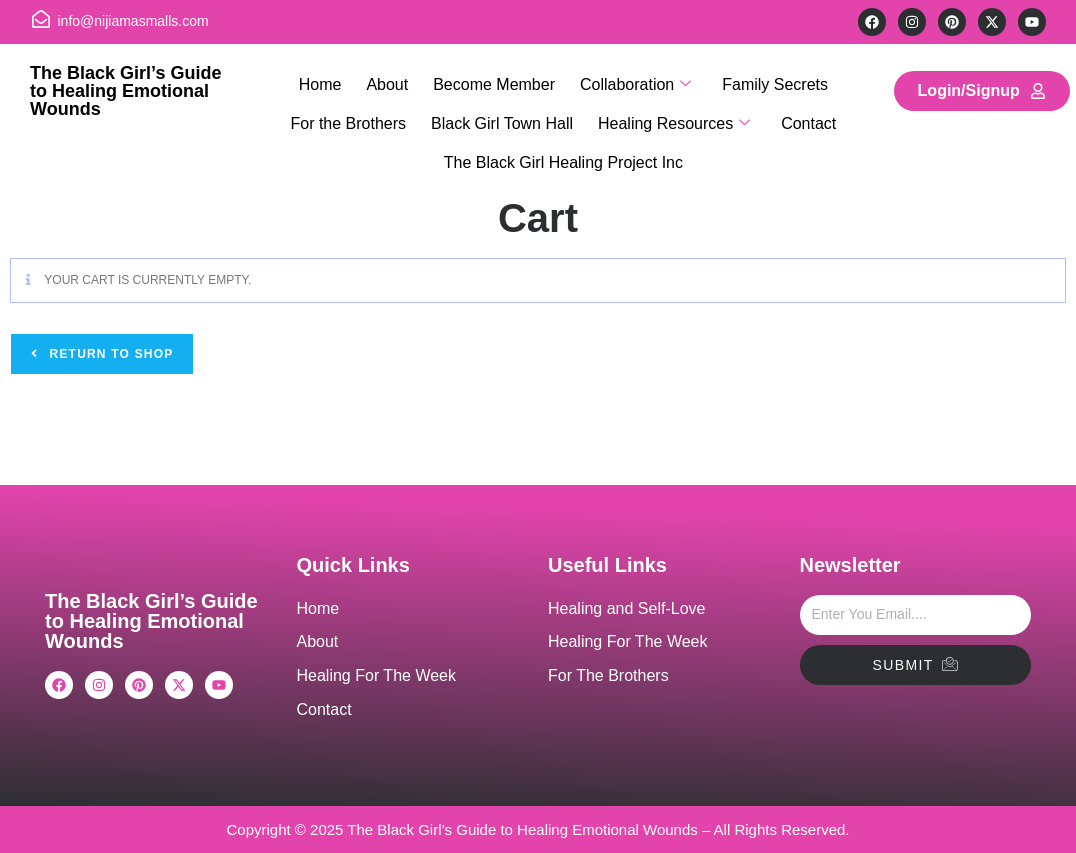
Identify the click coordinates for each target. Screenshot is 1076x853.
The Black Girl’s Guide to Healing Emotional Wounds (125, 91)
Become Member (494, 79)
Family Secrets (765, 79)
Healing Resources (672, 109)
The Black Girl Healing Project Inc (563, 137)
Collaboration (630, 81)
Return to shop (109, 354)
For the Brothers (356, 108)
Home (330, 79)
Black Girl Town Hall (505, 108)
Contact (801, 108)
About (392, 79)
